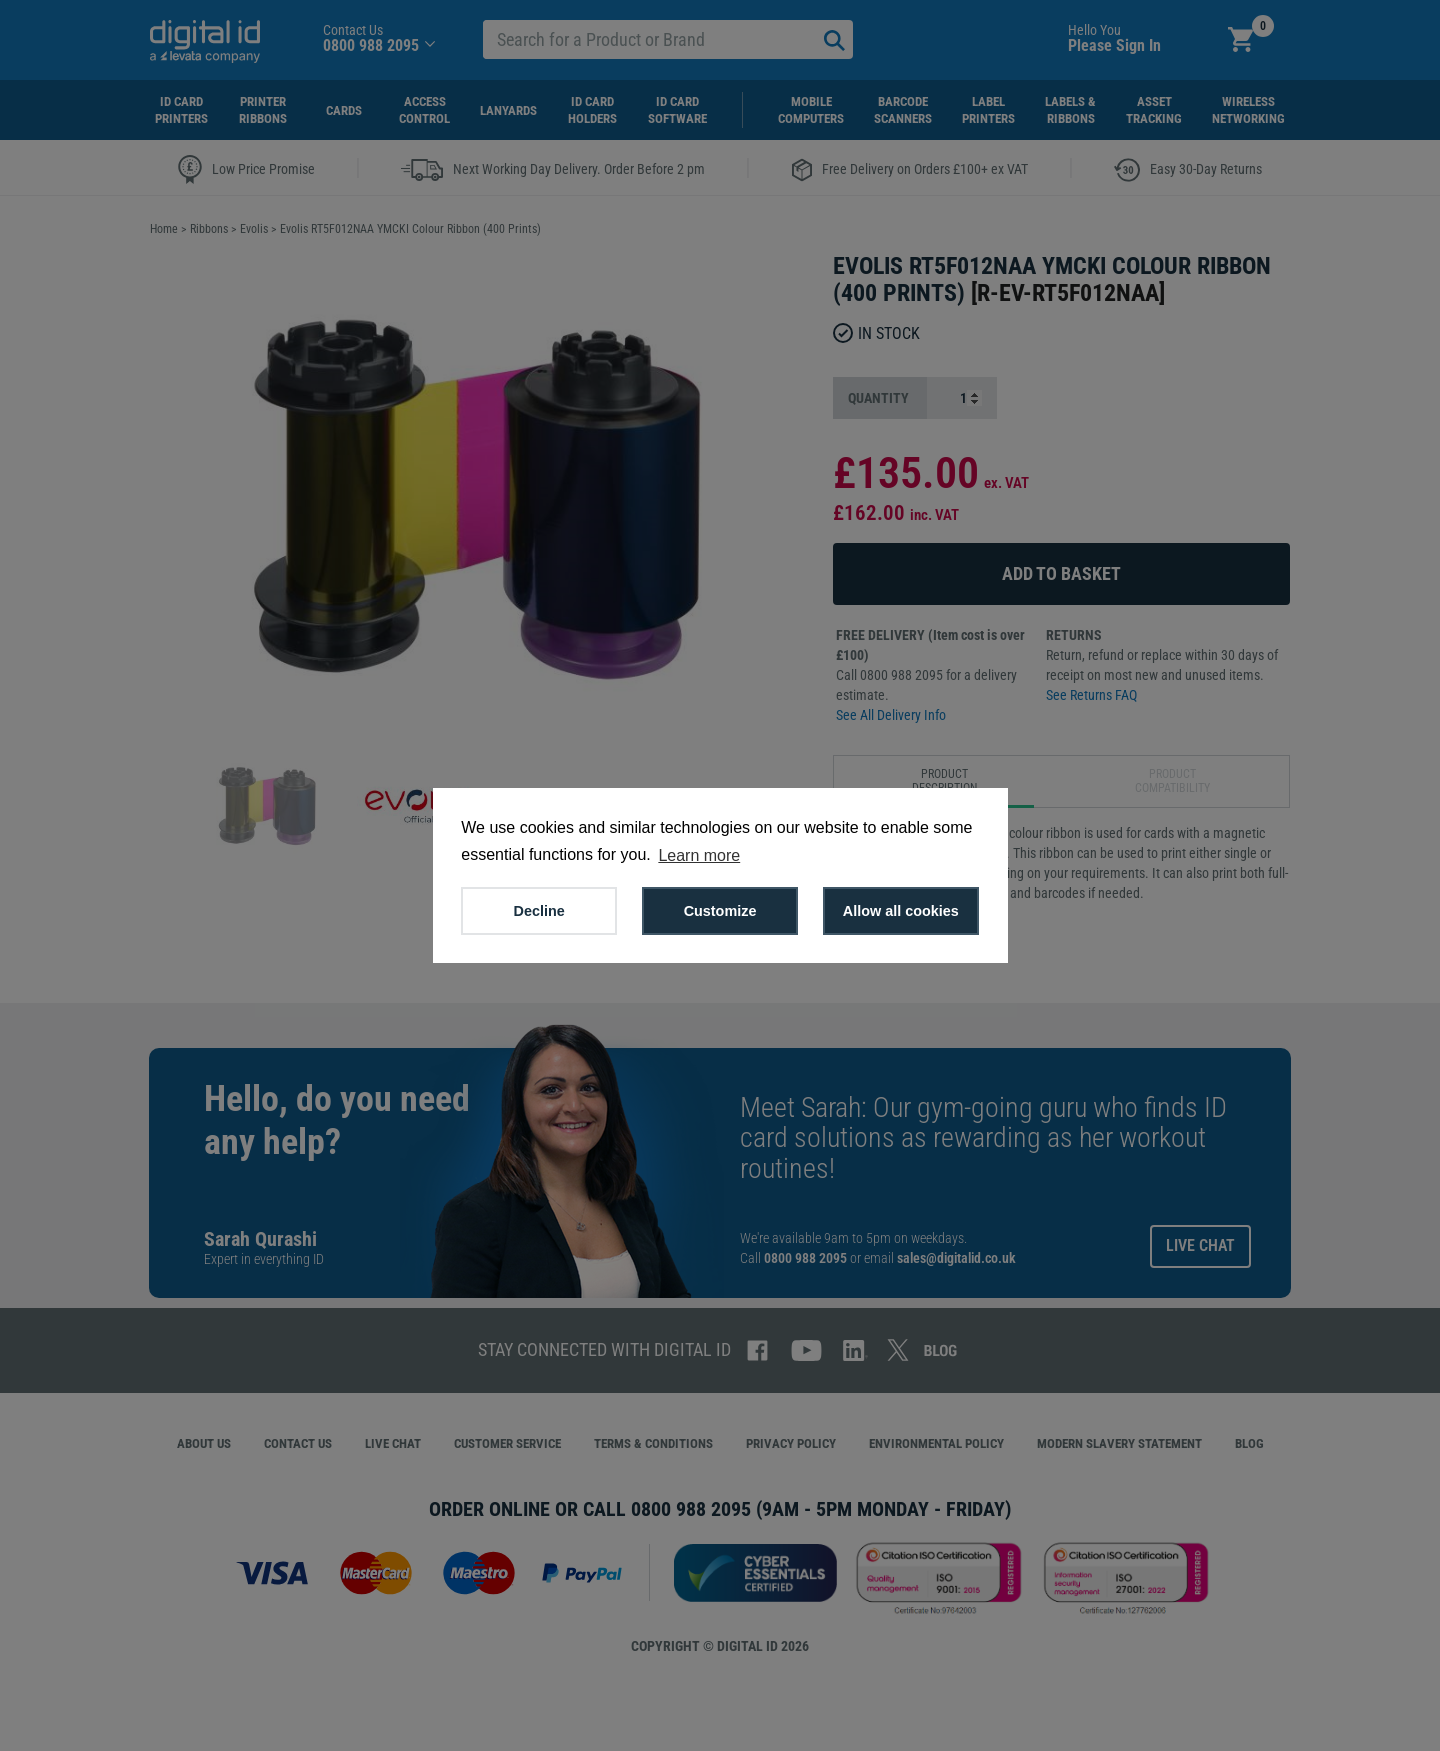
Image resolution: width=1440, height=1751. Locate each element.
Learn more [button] (699, 855)
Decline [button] (539, 911)
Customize (720, 911)
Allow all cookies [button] (901, 911)
